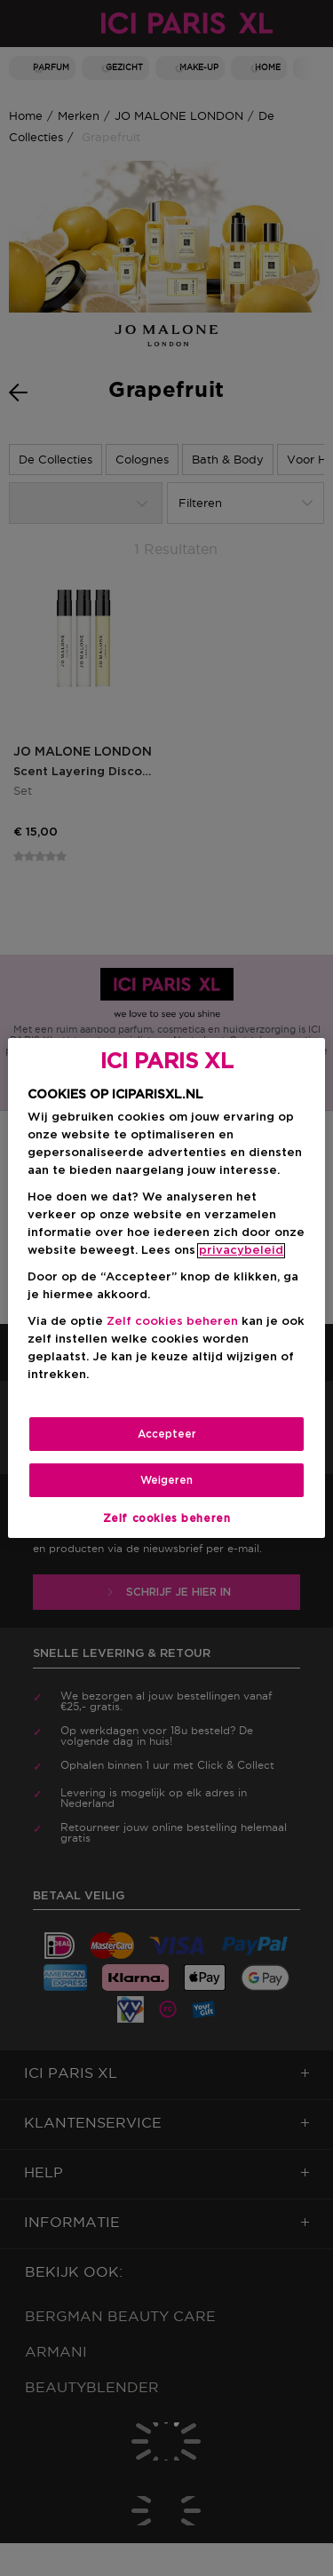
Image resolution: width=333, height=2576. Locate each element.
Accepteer (167, 1434)
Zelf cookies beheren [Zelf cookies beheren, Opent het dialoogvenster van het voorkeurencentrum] (167, 1518)
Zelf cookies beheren (172, 1322)
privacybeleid (241, 1250)
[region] (166, 1288)
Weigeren (166, 1480)
